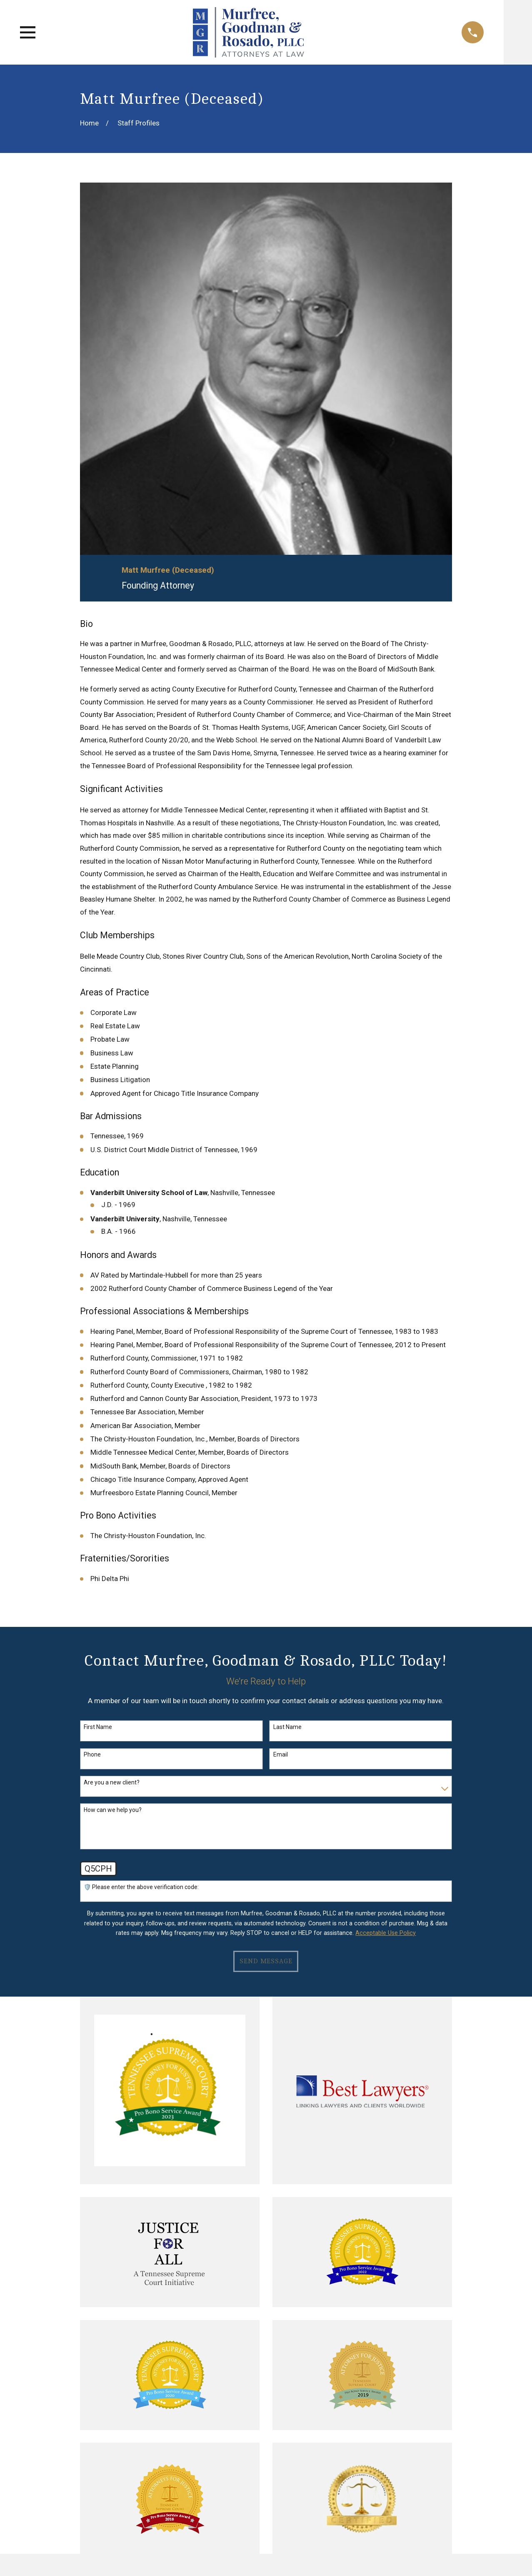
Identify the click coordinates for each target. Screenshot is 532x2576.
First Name (98, 1727)
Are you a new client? (112, 1782)
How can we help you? (113, 1810)
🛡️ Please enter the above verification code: (141, 1887)
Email (280, 1754)
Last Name (287, 1727)
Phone (92, 1754)
